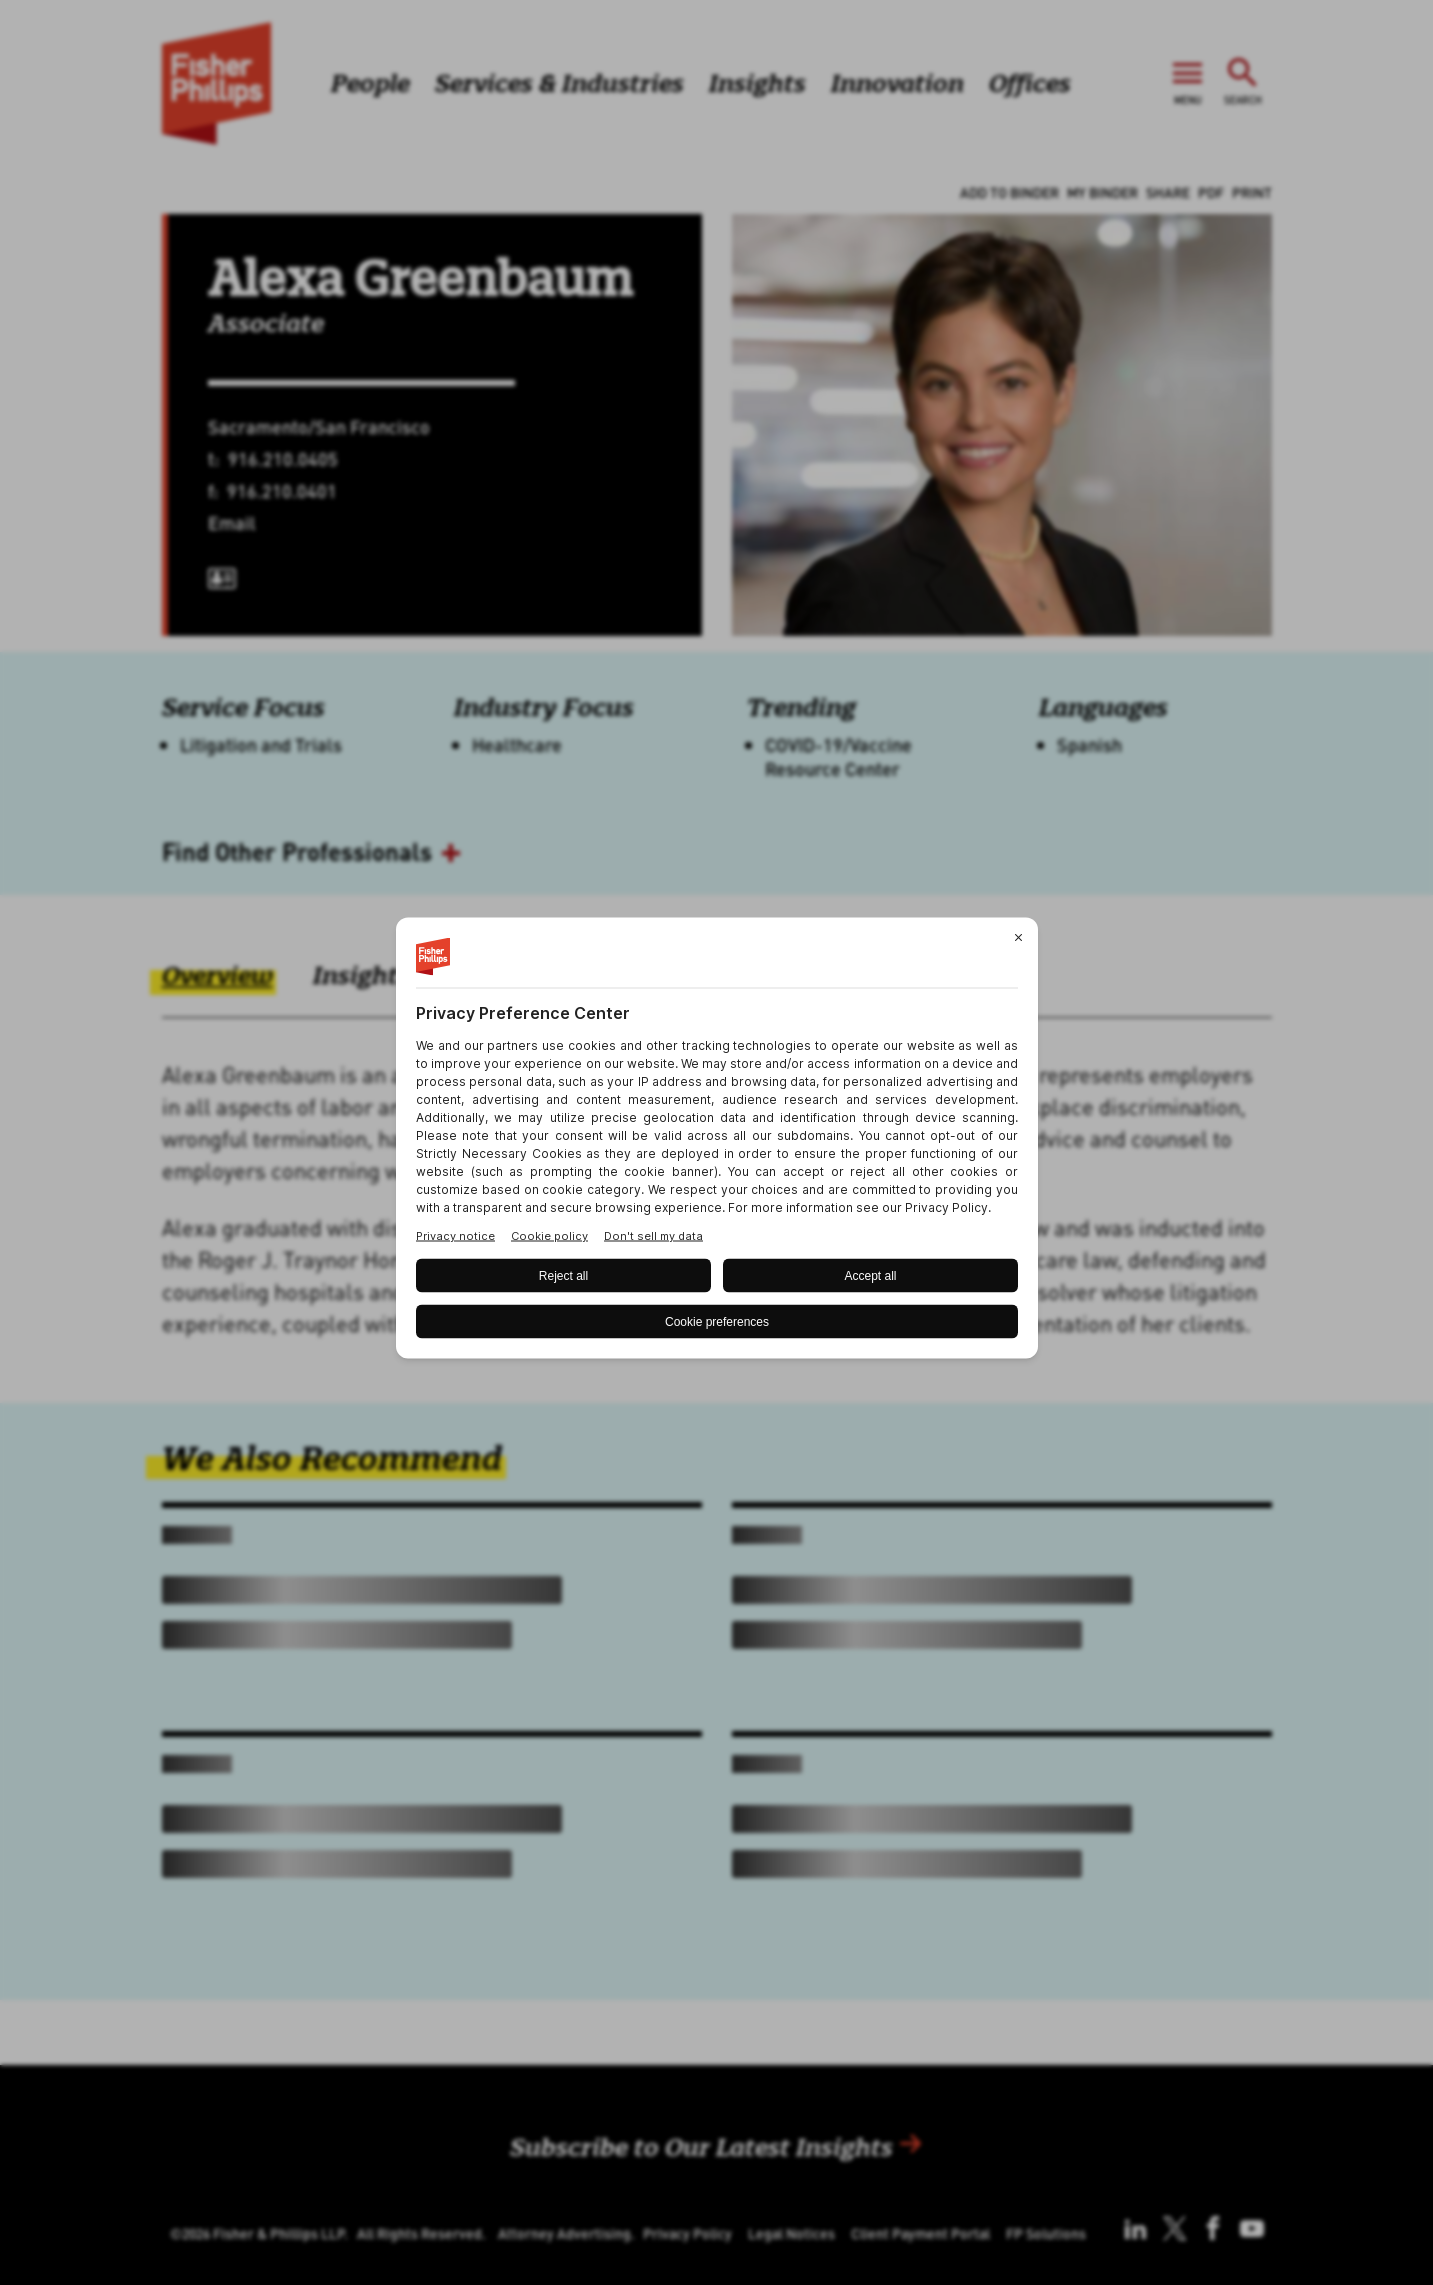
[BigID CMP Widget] (717, 1142)
